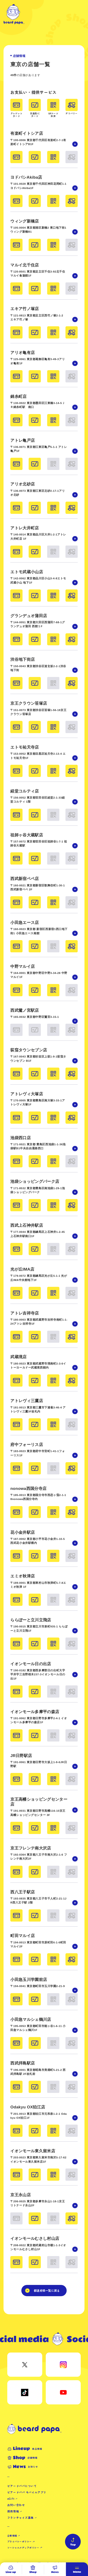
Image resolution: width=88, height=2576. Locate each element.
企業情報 (12, 2535)
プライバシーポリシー (19, 2541)
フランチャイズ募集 (20, 2517)
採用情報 (13, 2511)
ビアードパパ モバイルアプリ (26, 2492)
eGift (11, 2498)
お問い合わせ (16, 2505)
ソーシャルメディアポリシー (23, 2547)
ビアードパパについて (22, 2486)
